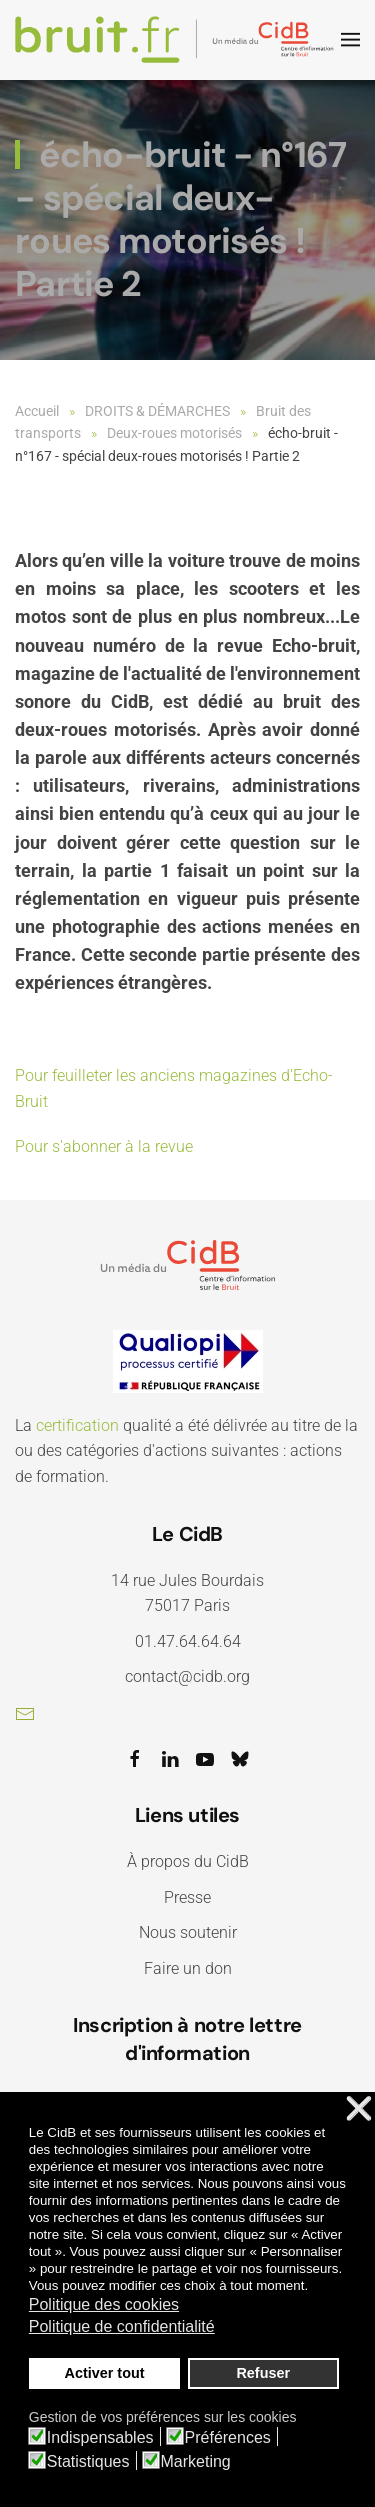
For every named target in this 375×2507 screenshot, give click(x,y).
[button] (350, 40)
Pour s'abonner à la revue (104, 1146)
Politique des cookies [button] (104, 2304)
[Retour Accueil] (178, 40)
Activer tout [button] (105, 2373)
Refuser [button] (263, 2373)
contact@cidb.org (187, 1676)
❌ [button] (359, 2109)
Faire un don (188, 1968)
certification (77, 1425)
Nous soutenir (188, 1932)
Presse (187, 1897)
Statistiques (88, 2462)
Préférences (228, 2438)
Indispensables (100, 2438)
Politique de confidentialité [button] (122, 2326)
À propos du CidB (188, 1861)
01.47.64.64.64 (188, 1641)
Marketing (196, 2462)
